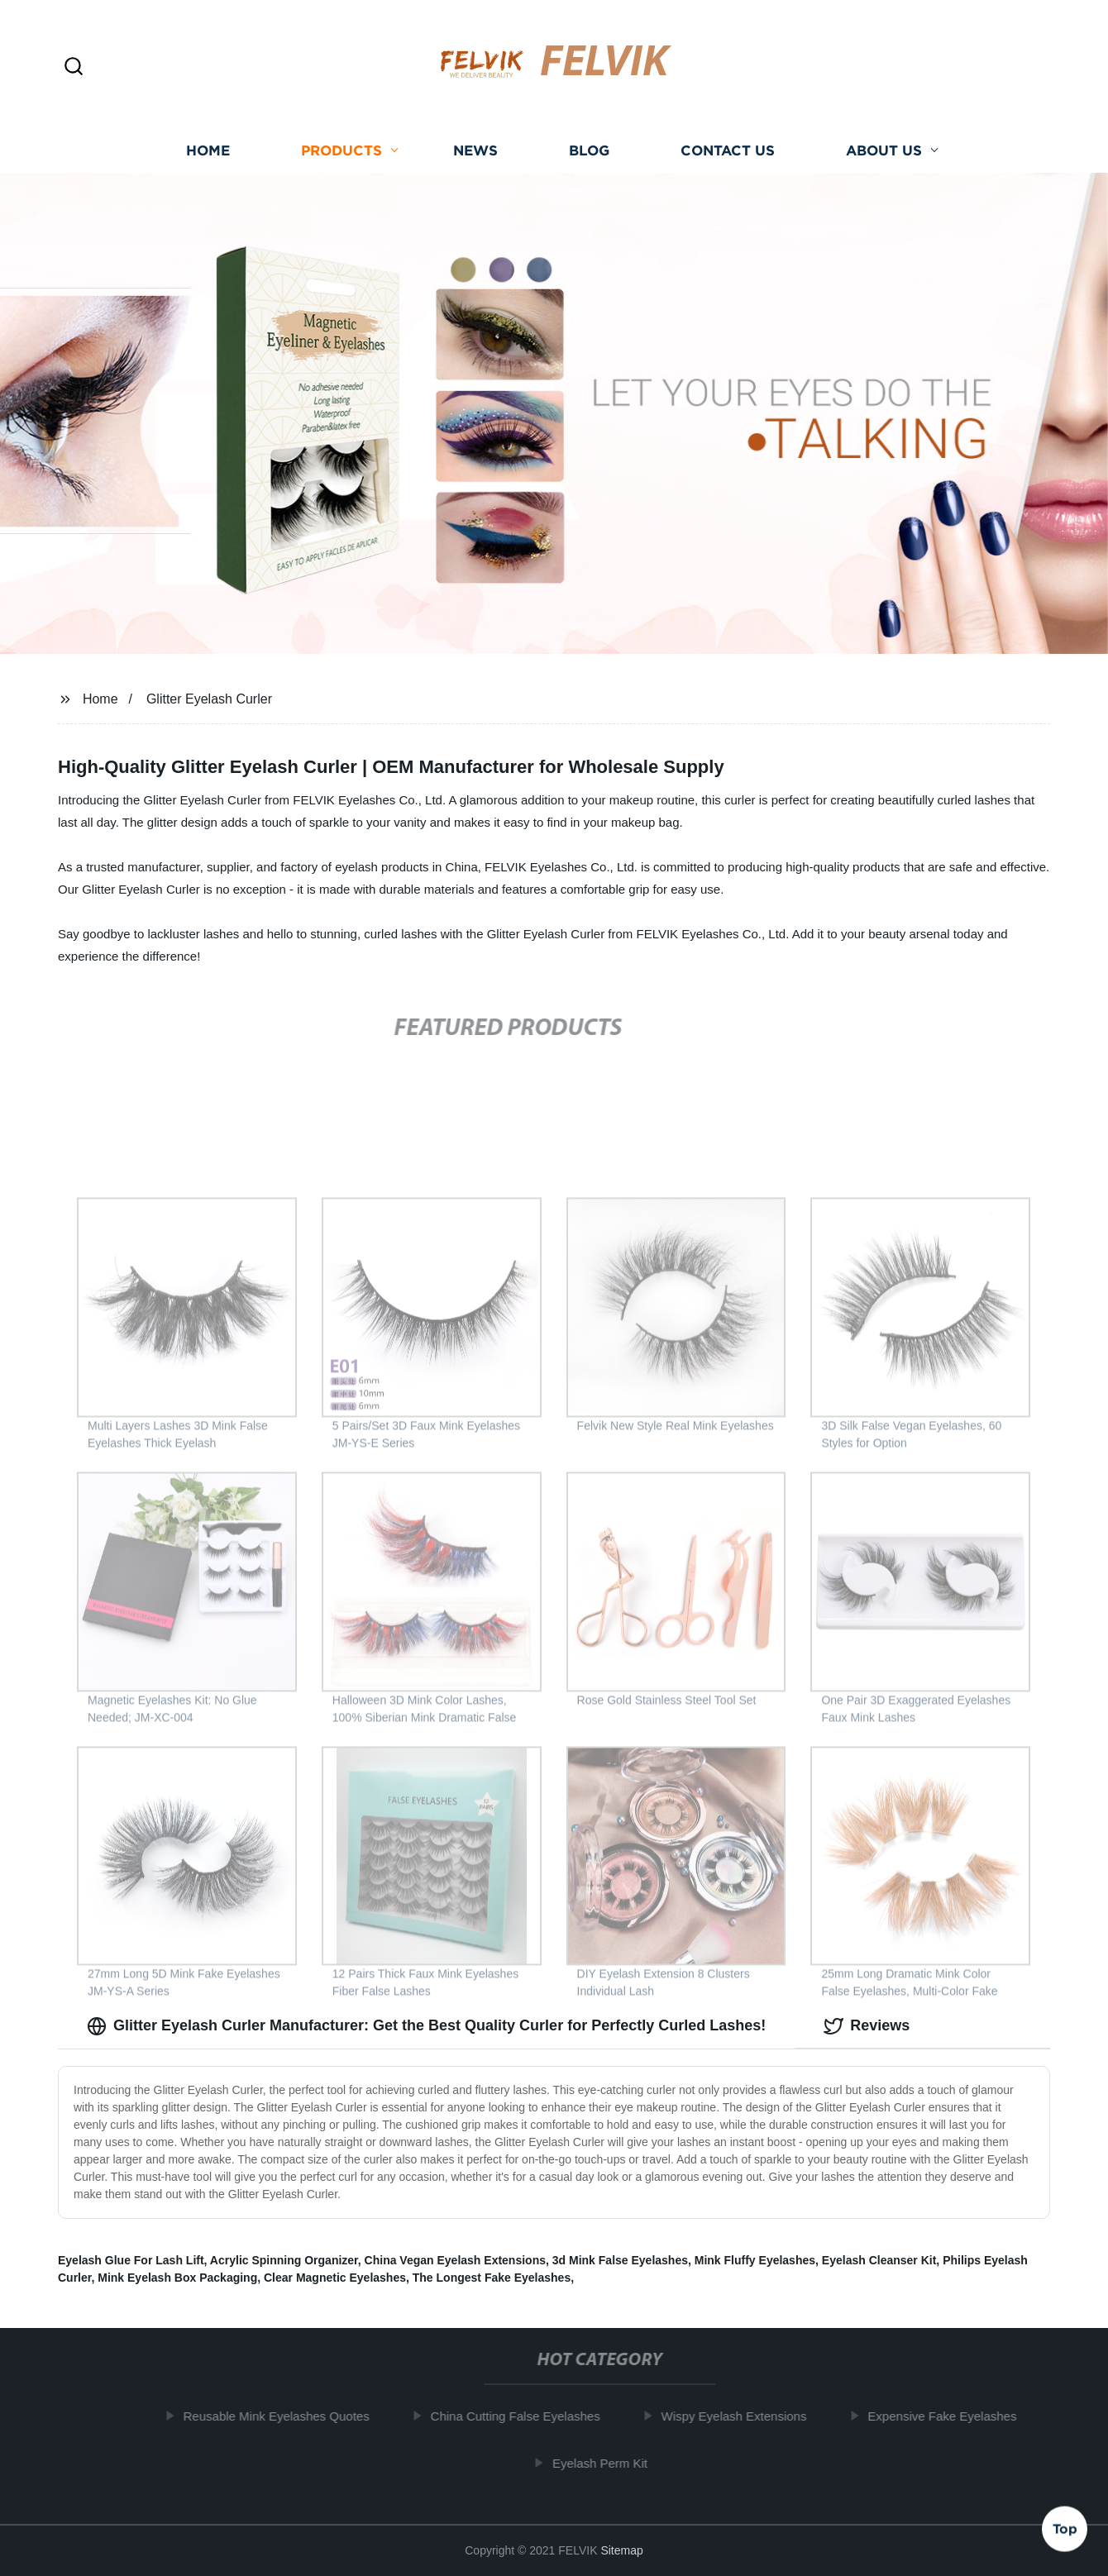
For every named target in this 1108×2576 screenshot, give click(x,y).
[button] (73, 67)
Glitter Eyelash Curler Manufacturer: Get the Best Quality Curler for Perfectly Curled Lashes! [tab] (426, 2026)
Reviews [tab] (867, 2026)
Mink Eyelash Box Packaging (177, 2277)
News (475, 157)
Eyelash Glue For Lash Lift (131, 2260)
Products (341, 157)
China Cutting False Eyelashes (521, 2416)
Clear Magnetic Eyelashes (335, 2277)
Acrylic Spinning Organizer (284, 2260)
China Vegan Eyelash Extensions (455, 2260)
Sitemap (621, 2550)
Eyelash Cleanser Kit (879, 2260)
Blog (589, 157)
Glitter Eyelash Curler (209, 699)
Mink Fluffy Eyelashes (755, 2260)
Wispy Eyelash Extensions (740, 2416)
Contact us (728, 157)
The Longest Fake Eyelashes (492, 2277)
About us (884, 157)
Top (1065, 2525)
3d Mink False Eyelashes (620, 2260)
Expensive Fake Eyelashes (948, 2416)
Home (208, 157)
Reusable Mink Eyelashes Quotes (282, 2416)
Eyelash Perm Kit (605, 2463)
